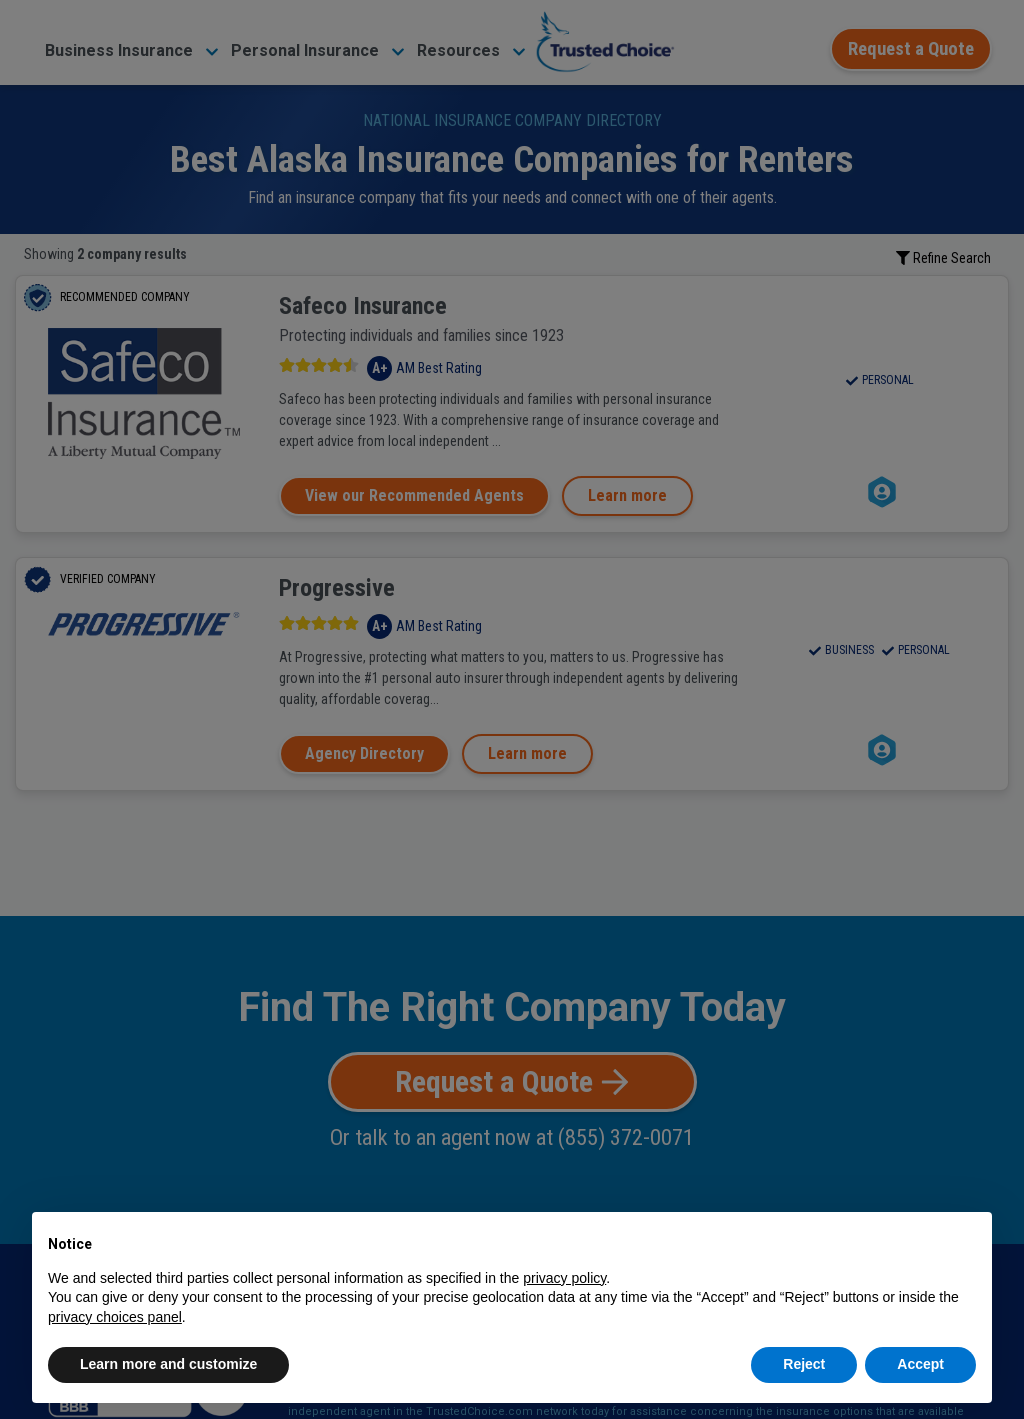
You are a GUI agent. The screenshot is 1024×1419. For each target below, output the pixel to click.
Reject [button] (804, 1364)
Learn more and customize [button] (168, 1364)
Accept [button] (920, 1364)
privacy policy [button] (564, 1278)
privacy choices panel (115, 1317)
